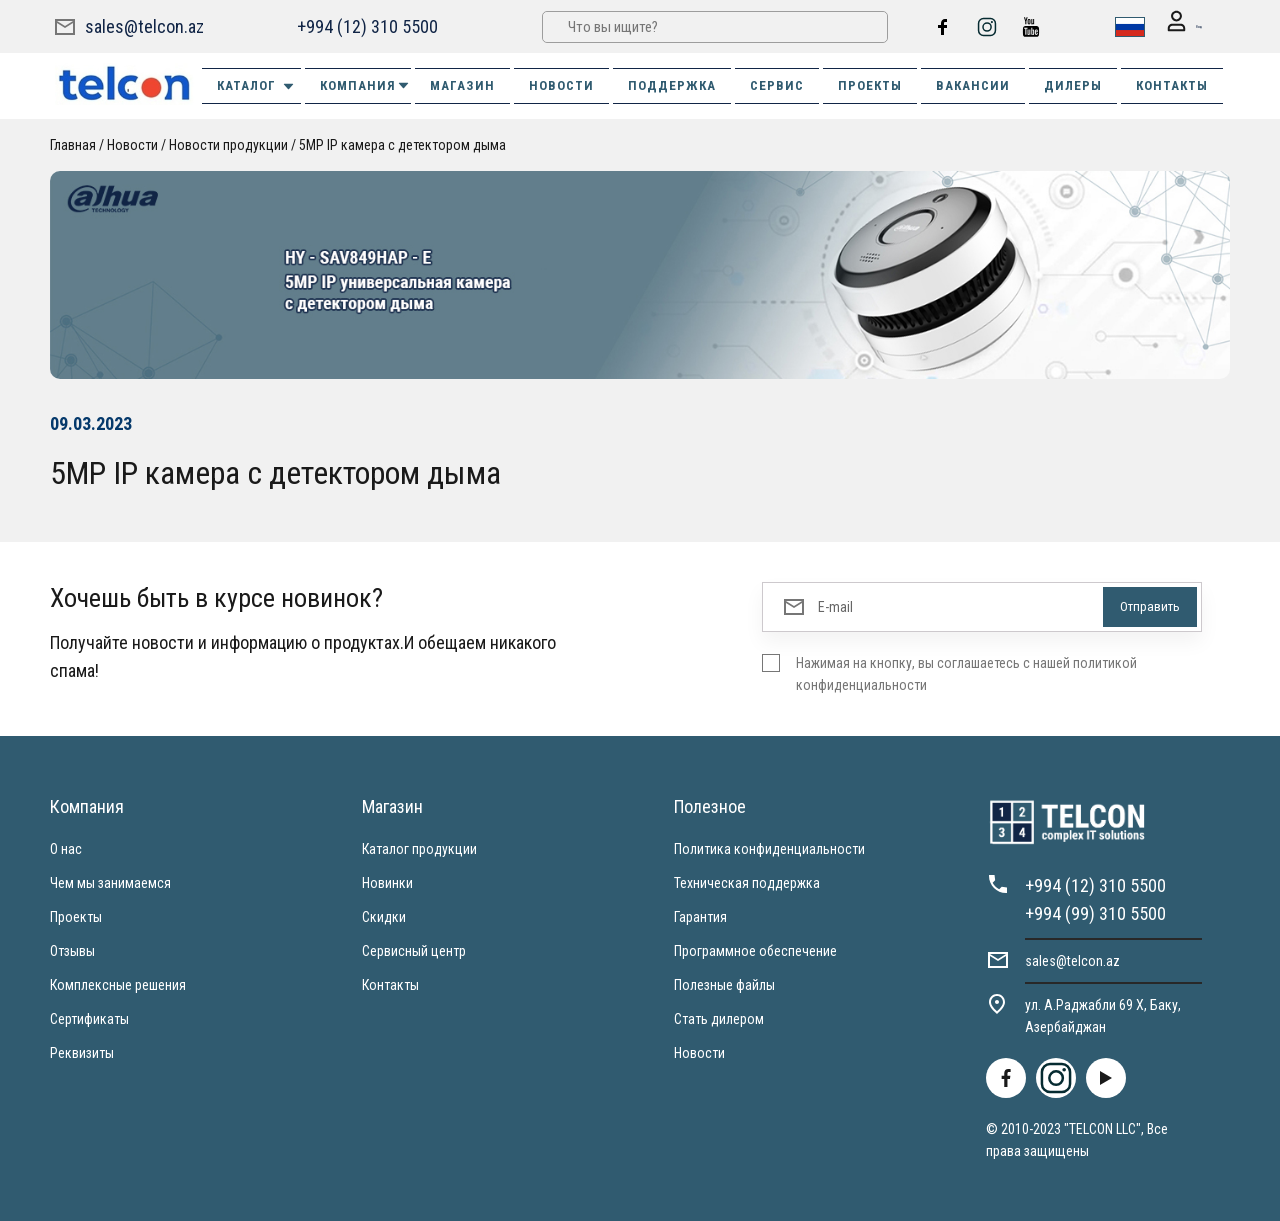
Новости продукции (228, 144)
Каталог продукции (419, 848)
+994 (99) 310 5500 (1095, 912)
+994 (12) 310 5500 (365, 25)
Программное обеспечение (755, 950)
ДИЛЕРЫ (1073, 84)
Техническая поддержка (747, 882)
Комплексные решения (118, 984)
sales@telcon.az (144, 25)
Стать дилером (719, 1018)
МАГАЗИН (462, 84)
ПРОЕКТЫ (870, 84)
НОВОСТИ (561, 84)
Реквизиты (82, 1052)
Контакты (390, 984)
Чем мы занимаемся (110, 882)
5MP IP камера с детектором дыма (402, 144)
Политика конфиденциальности (769, 848)
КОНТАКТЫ (1172, 84)
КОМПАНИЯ (365, 84)
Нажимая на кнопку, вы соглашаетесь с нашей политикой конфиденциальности (966, 673)
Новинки (387, 882)
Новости (132, 144)
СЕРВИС (777, 84)
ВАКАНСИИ (973, 84)
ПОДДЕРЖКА (672, 84)
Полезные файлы (724, 984)
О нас (66, 848)
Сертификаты (89, 1018)
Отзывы (72, 950)
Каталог (256, 85)
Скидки (384, 916)
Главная (73, 144)
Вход (1172, 26)
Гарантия (700, 916)
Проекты (76, 916)
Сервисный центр (414, 950)
